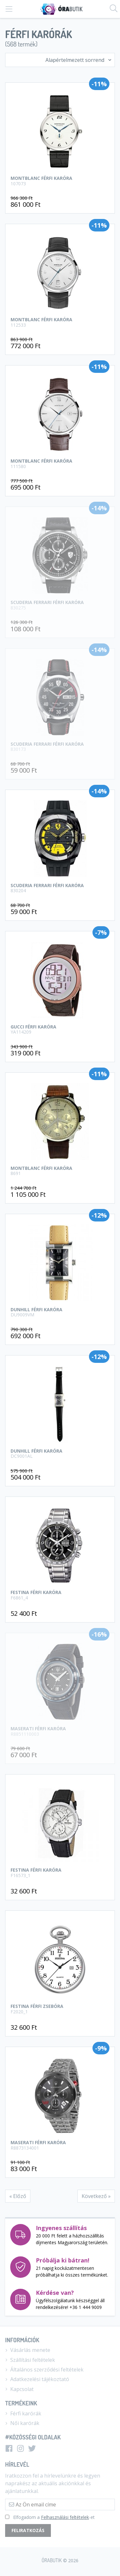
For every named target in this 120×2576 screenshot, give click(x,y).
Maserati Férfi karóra (60, 1730)
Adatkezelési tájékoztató (37, 2379)
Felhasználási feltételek (65, 2517)
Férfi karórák (23, 2413)
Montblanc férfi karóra (60, 180)
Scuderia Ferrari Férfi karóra (60, 604)
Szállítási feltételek (30, 2359)
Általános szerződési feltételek (44, 2369)
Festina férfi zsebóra (60, 2008)
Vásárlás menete (27, 2350)
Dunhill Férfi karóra (60, 1311)
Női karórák (22, 2423)
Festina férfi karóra (60, 1594)
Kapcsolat (19, 2389)
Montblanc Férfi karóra (60, 1170)
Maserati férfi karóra (60, 2144)
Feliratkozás (28, 2530)
